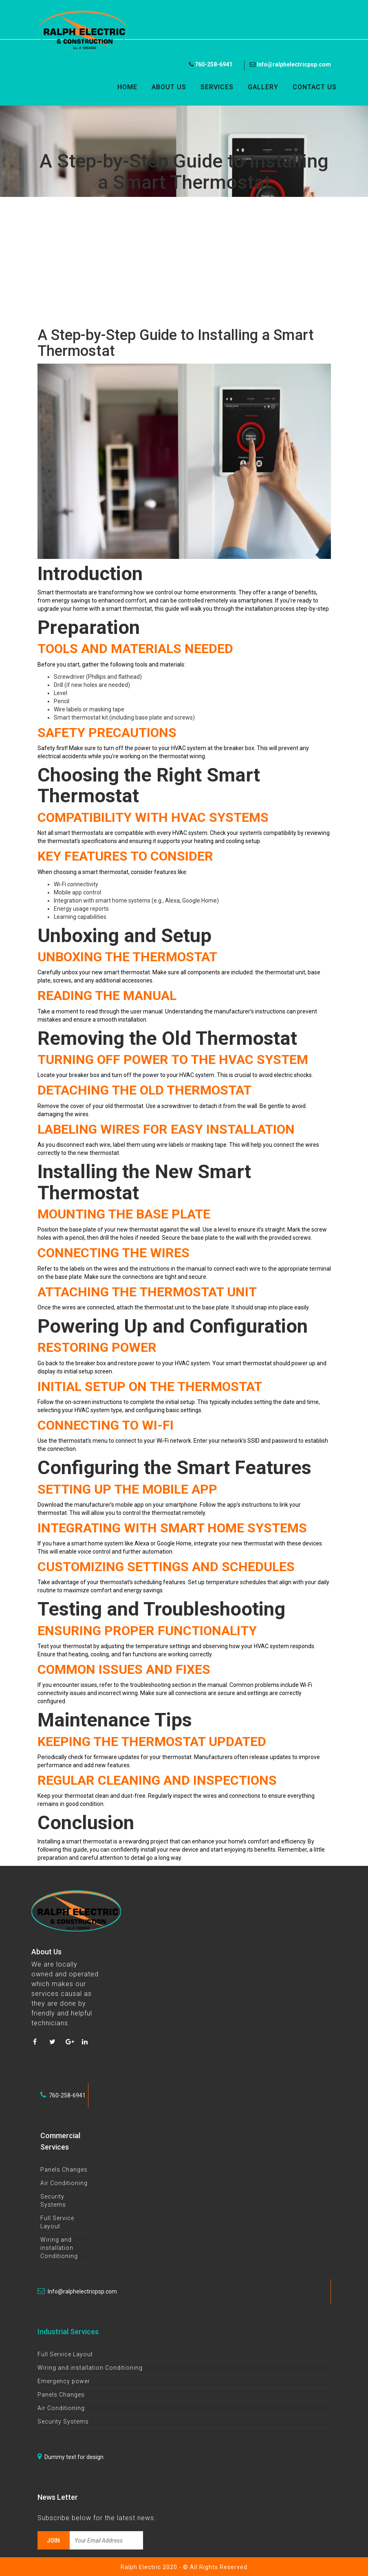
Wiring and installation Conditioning (59, 2247)
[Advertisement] (184, 262)
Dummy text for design (70, 2456)
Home (127, 87)
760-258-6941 (210, 64)
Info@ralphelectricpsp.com (290, 64)
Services (217, 87)
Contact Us (315, 87)
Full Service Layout (65, 2354)
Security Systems (63, 2421)
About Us (169, 87)
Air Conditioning (64, 2183)
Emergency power (63, 2381)
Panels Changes (64, 2169)
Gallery (263, 87)
